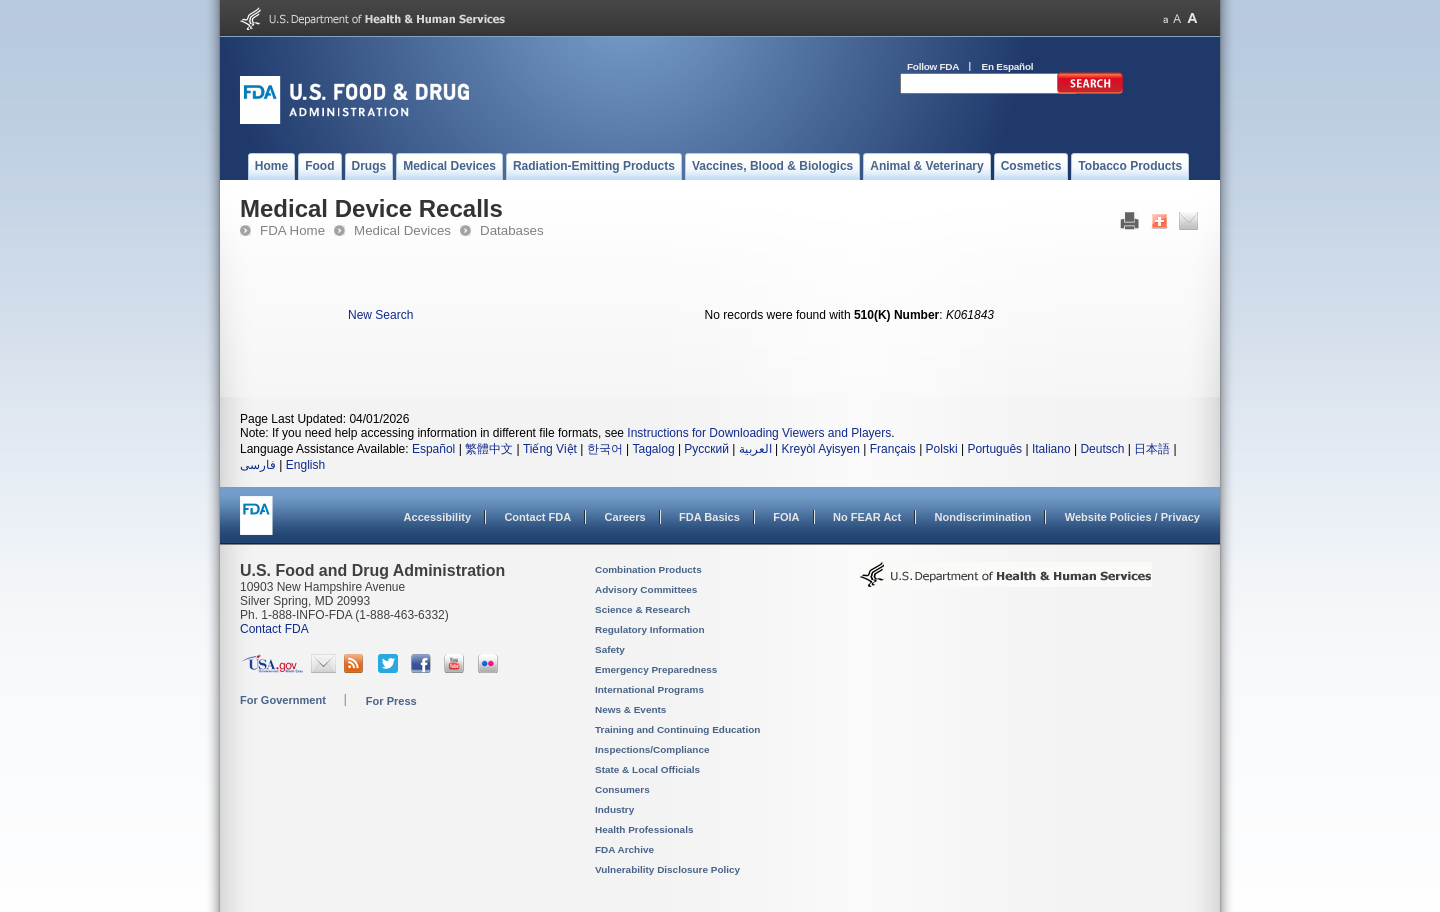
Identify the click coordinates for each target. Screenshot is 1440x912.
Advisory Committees (646, 589)
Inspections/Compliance (652, 749)
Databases (512, 230)
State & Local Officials (647, 769)
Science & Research (642, 609)
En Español (1008, 66)
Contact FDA (537, 517)
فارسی (258, 465)
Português (994, 449)
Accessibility (437, 517)
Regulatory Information (650, 629)
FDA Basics (709, 517)
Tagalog (654, 449)
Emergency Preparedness (656, 669)
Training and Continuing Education (677, 729)
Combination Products (648, 569)
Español (433, 449)
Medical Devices (402, 230)
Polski (942, 449)
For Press (391, 701)
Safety (610, 649)
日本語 (1152, 449)
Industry (614, 809)
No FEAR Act (867, 517)
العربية (755, 449)
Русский (706, 449)
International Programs (649, 689)
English (305, 465)
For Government (283, 700)
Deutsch (1102, 449)
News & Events (630, 709)
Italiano (1051, 449)
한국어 (605, 449)
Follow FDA (933, 66)
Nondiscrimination (983, 517)
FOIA (786, 517)
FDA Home (292, 230)
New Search (380, 315)
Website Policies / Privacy (1132, 517)
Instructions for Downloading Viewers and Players (759, 433)
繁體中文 (489, 449)
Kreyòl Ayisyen (820, 449)
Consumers (622, 789)
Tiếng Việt (550, 449)
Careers (625, 517)
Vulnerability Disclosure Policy (667, 869)
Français (893, 449)
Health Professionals (644, 829)
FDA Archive (624, 849)
